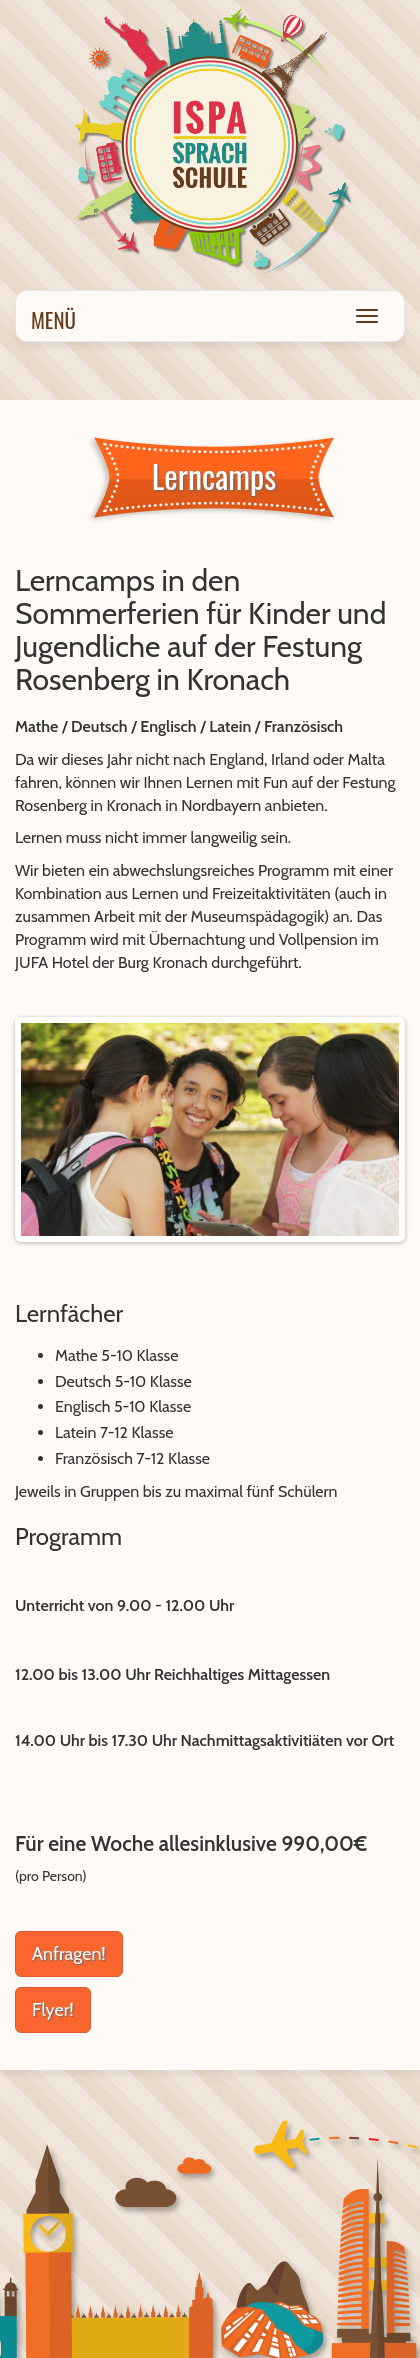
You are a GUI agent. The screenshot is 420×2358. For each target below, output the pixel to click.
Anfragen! (69, 1954)
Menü (53, 319)
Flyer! (53, 2010)
